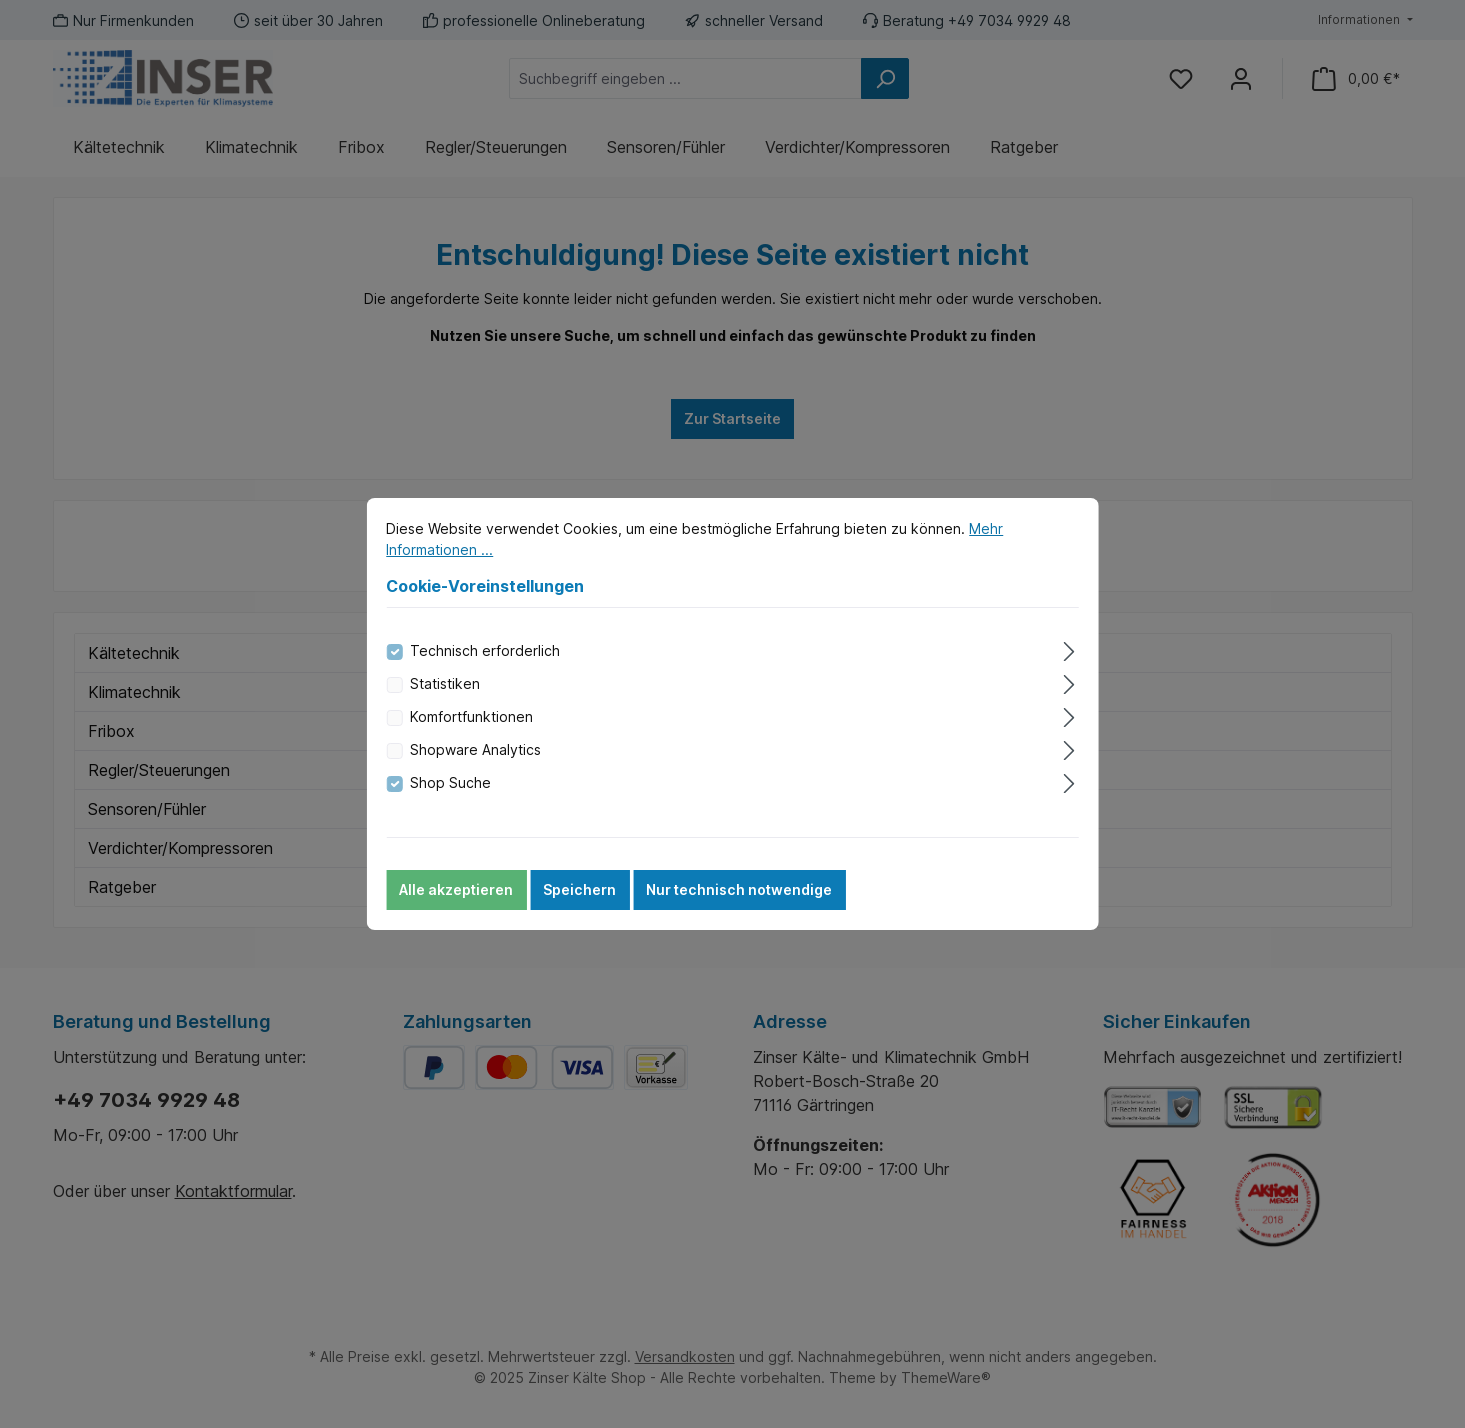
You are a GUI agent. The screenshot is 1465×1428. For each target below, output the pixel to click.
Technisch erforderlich (485, 657)
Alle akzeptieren (456, 896)
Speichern (579, 896)
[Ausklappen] (1069, 655)
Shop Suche (450, 789)
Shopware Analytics (475, 756)
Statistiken (445, 690)
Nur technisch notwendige (739, 896)
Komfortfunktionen (471, 723)
